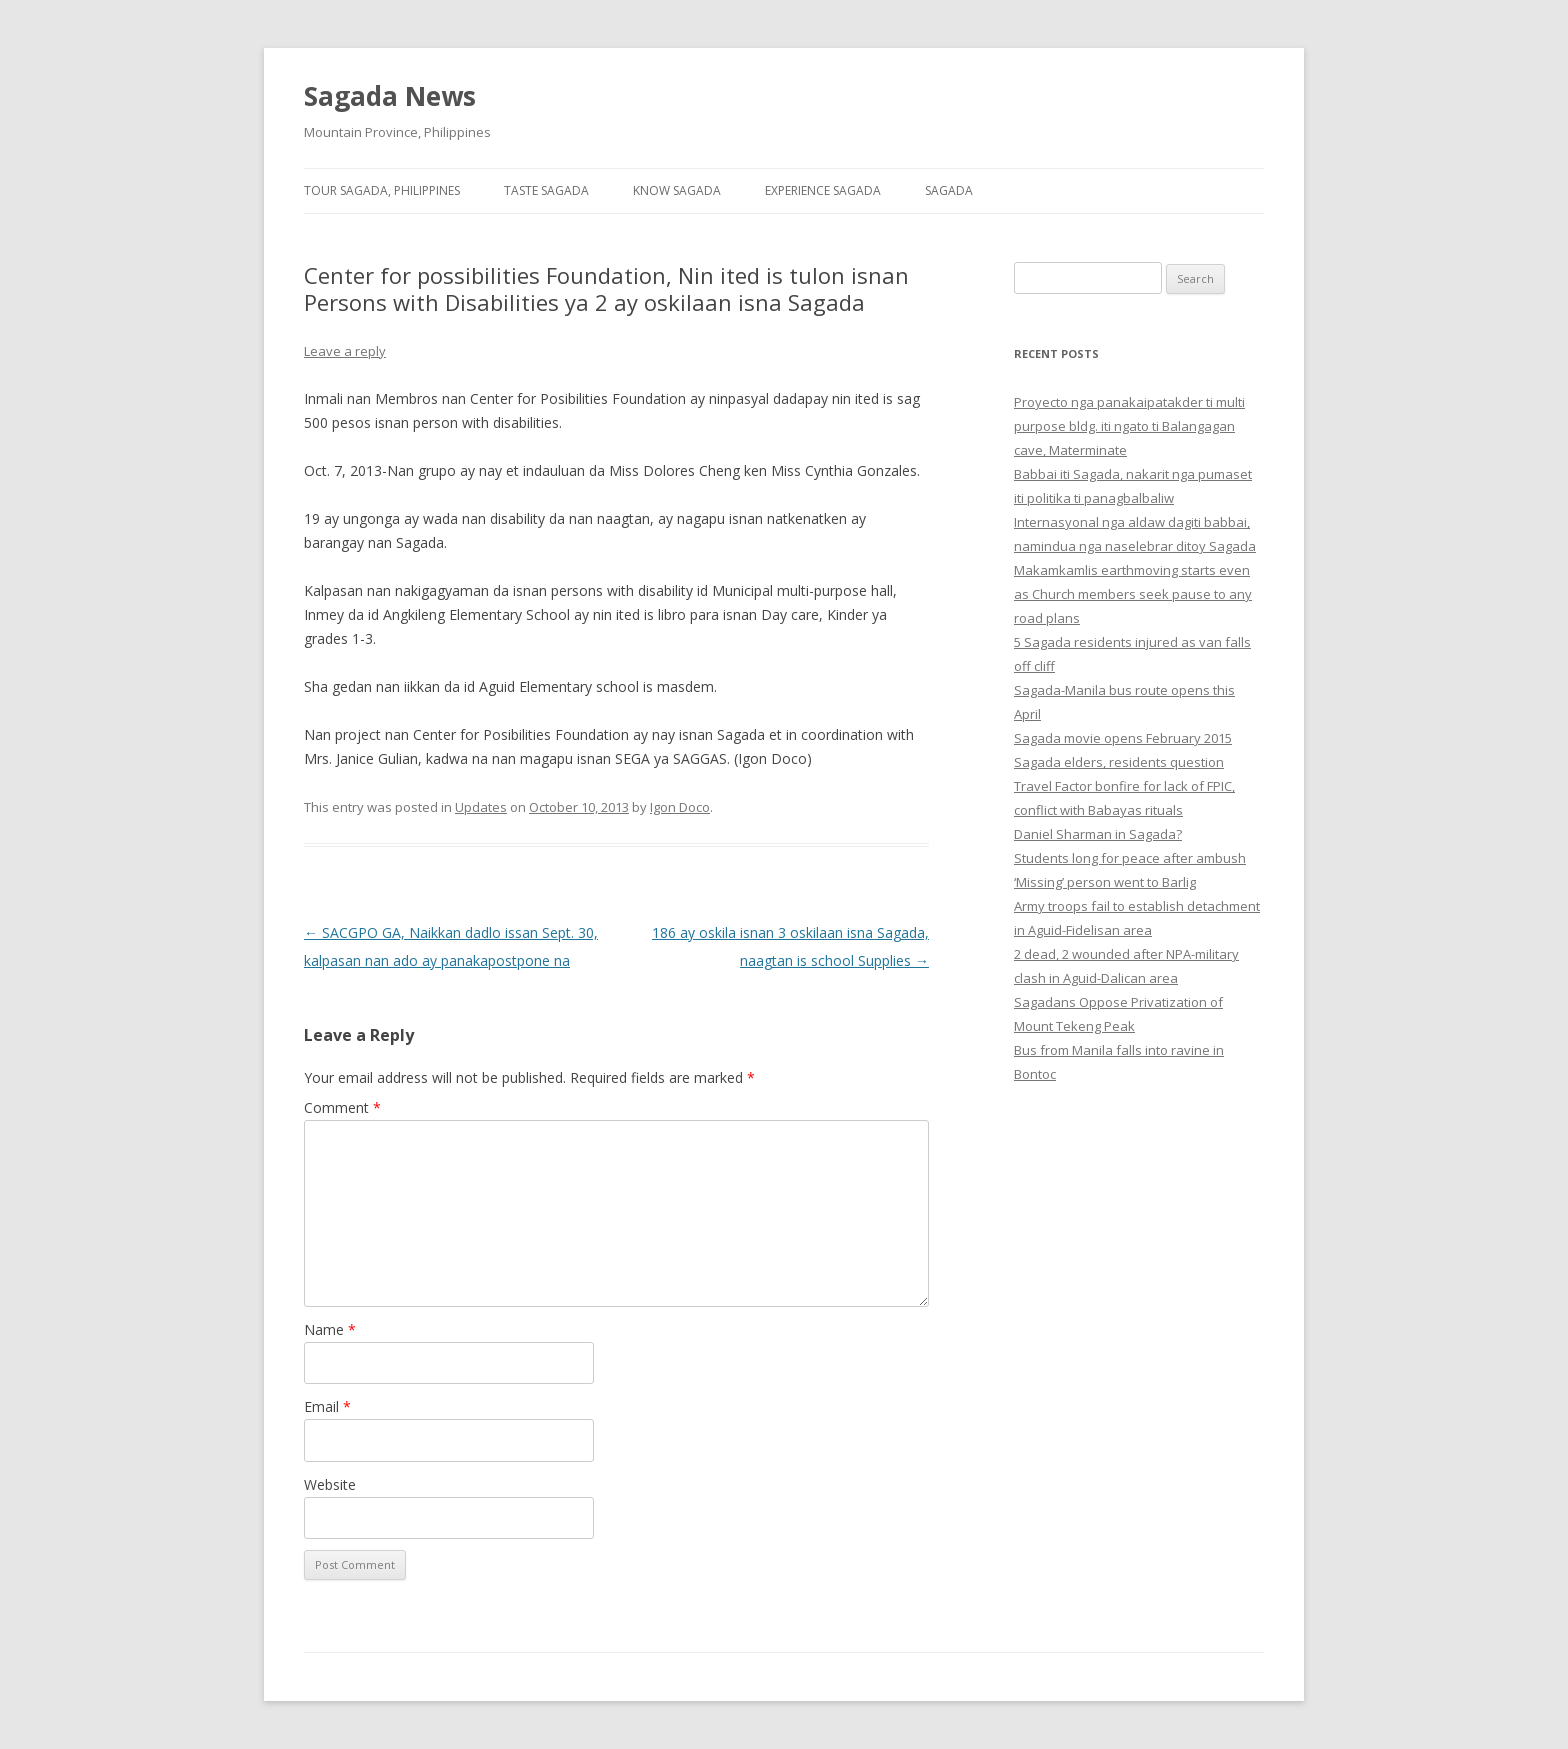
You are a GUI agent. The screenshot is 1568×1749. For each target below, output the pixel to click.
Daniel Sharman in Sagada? (1098, 834)
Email (327, 1406)
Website (330, 1484)
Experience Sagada (823, 190)
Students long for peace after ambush (1130, 858)
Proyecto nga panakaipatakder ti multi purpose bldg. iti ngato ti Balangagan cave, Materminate (1129, 426)
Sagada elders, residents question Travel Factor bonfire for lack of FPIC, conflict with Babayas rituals (1124, 786)
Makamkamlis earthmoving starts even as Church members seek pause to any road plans (1133, 594)
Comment (342, 1107)
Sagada (949, 190)
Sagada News (390, 96)
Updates (481, 807)
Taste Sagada (546, 190)
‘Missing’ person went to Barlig (1105, 882)
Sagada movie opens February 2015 (1123, 738)
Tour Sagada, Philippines (382, 190)
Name (330, 1329)
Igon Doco (680, 807)
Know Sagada (677, 190)
